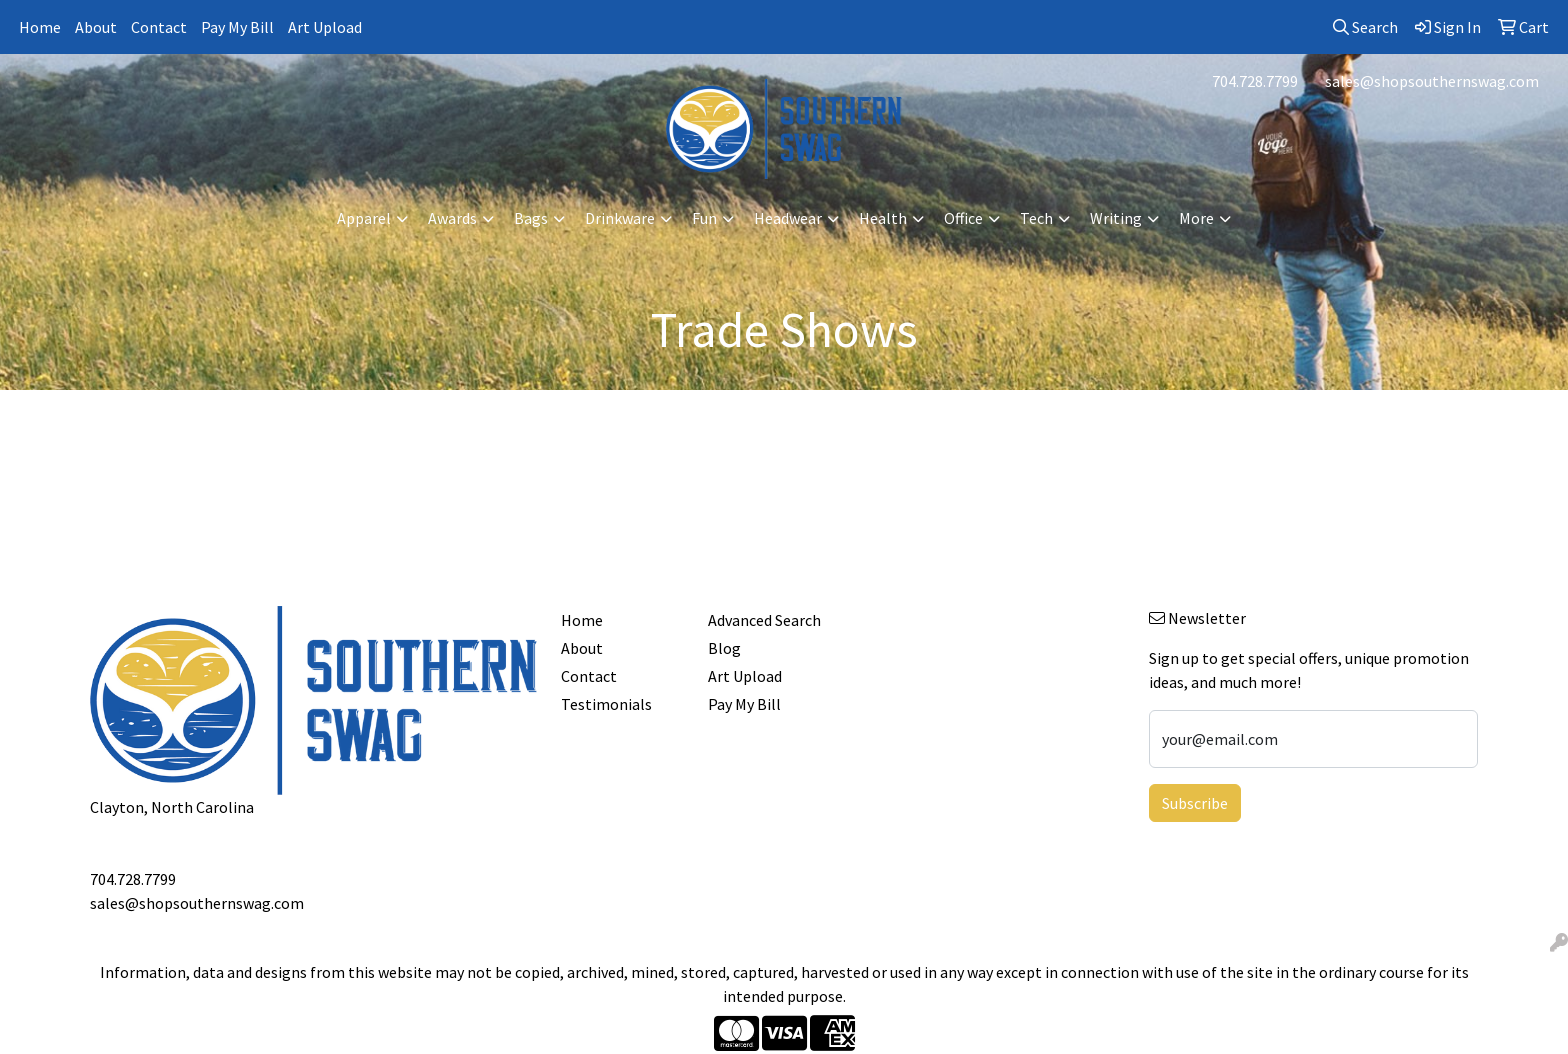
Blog (724, 648)
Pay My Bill (237, 27)
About (96, 27)
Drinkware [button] (620, 218)
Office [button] (963, 218)
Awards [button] (452, 218)
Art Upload (325, 27)
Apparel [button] (364, 218)
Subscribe (1195, 803)
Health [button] (883, 218)
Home (40, 27)
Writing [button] (1116, 218)
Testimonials (606, 704)
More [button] (1196, 218)
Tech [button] (1036, 218)
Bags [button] (531, 218)
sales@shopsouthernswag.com (1432, 81)
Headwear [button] (788, 218)
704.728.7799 (1255, 81)
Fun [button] (704, 218)
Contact (159, 27)
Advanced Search (764, 620)
